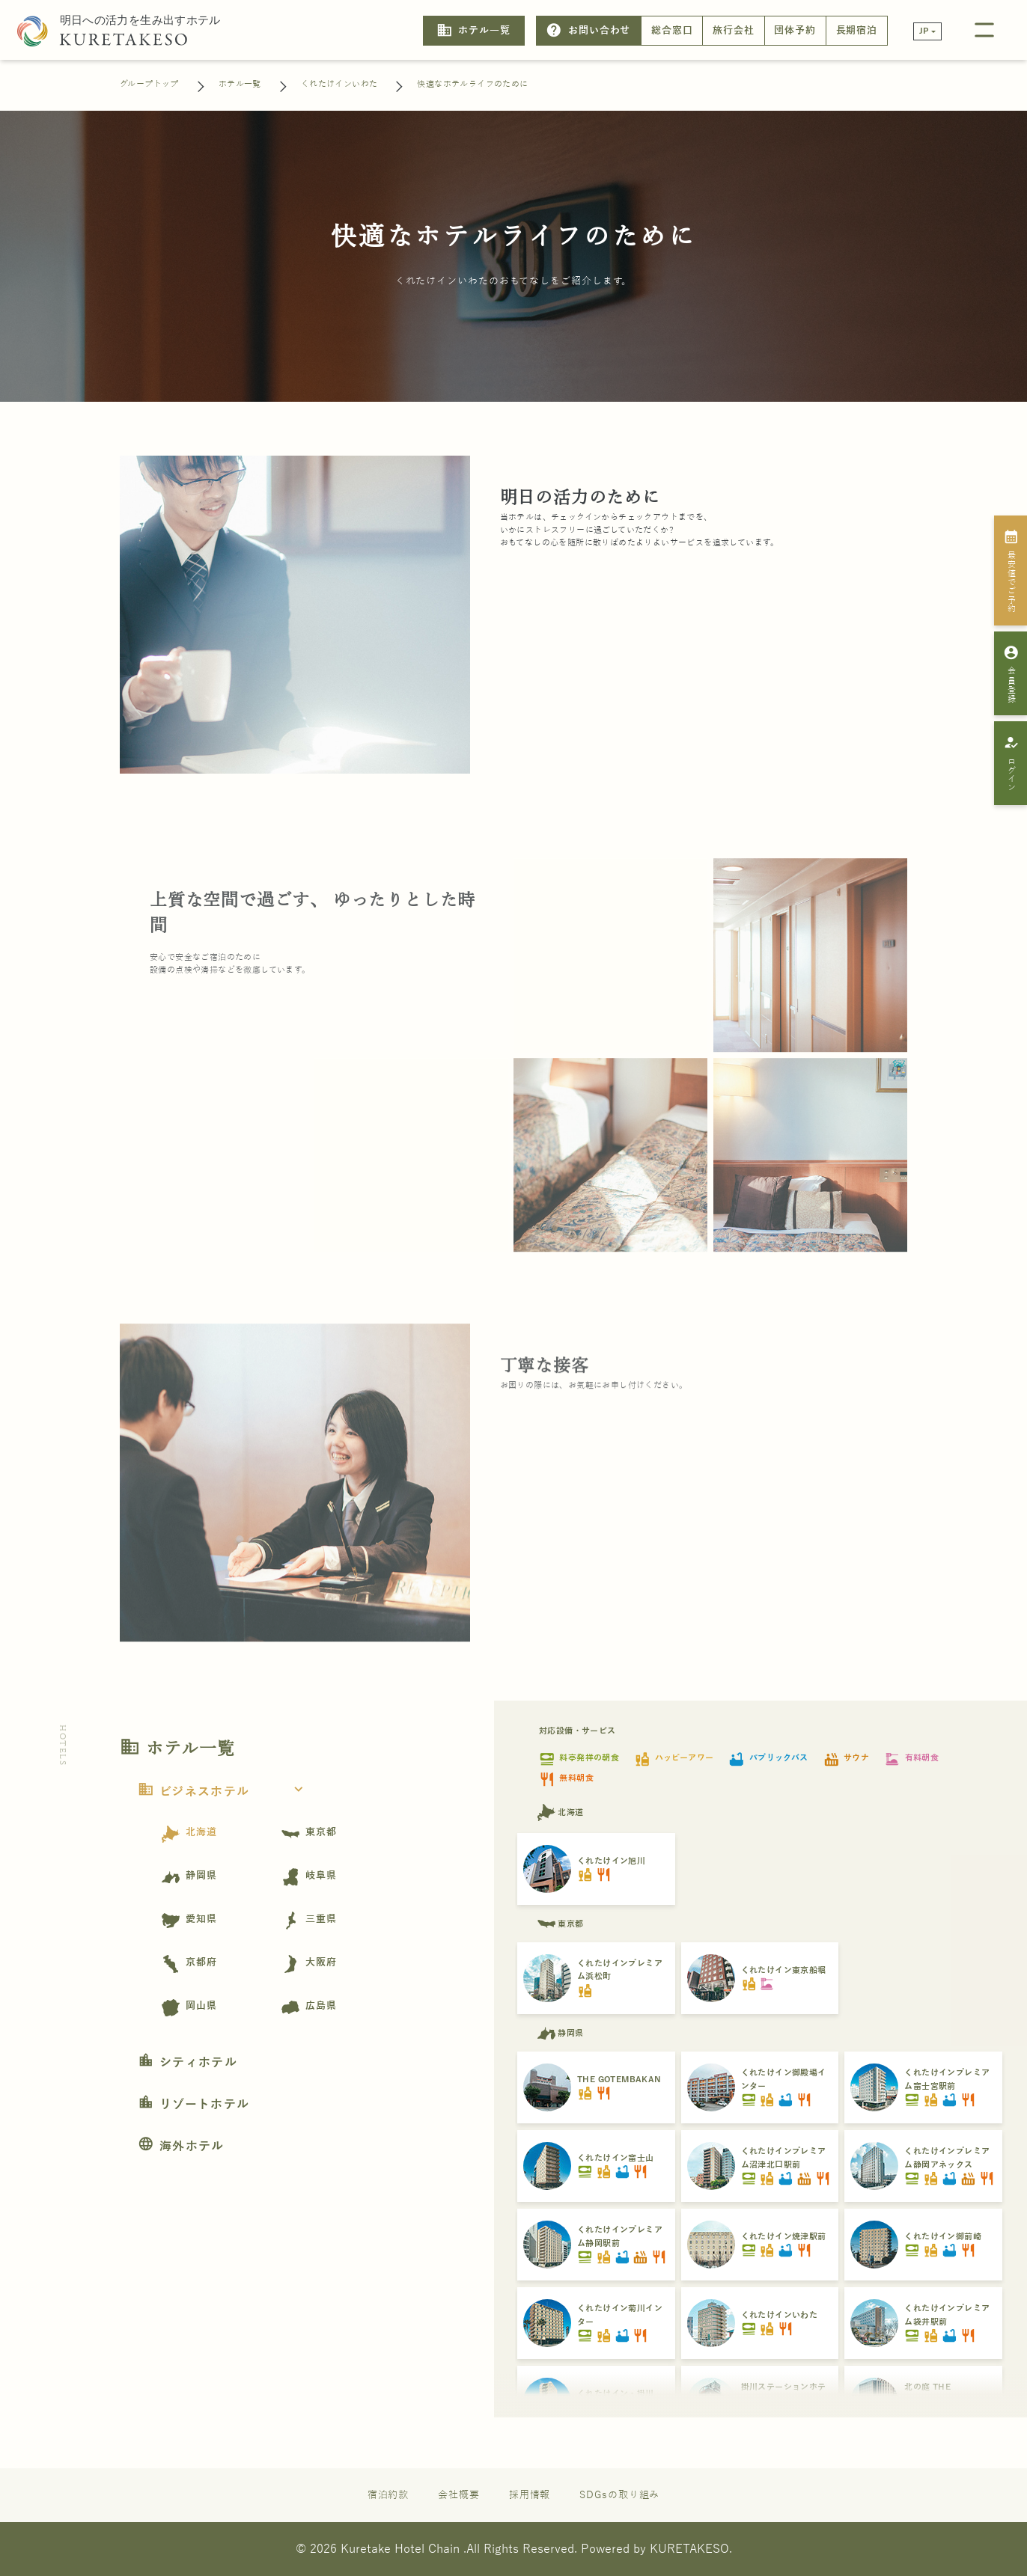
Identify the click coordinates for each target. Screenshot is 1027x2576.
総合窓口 (672, 30)
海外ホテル (181, 2146)
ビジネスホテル (225, 1792)
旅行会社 (734, 30)
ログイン (1011, 763)
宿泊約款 (388, 2495)
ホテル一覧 (473, 30)
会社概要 (459, 2495)
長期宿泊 (857, 30)
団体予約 (795, 30)
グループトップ (149, 84)
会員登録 (1011, 673)
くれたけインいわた (339, 84)
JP (924, 31)
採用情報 (530, 2495)
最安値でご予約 (1011, 570)
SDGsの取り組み (619, 2495)
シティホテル (187, 2062)
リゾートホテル (193, 2104)
